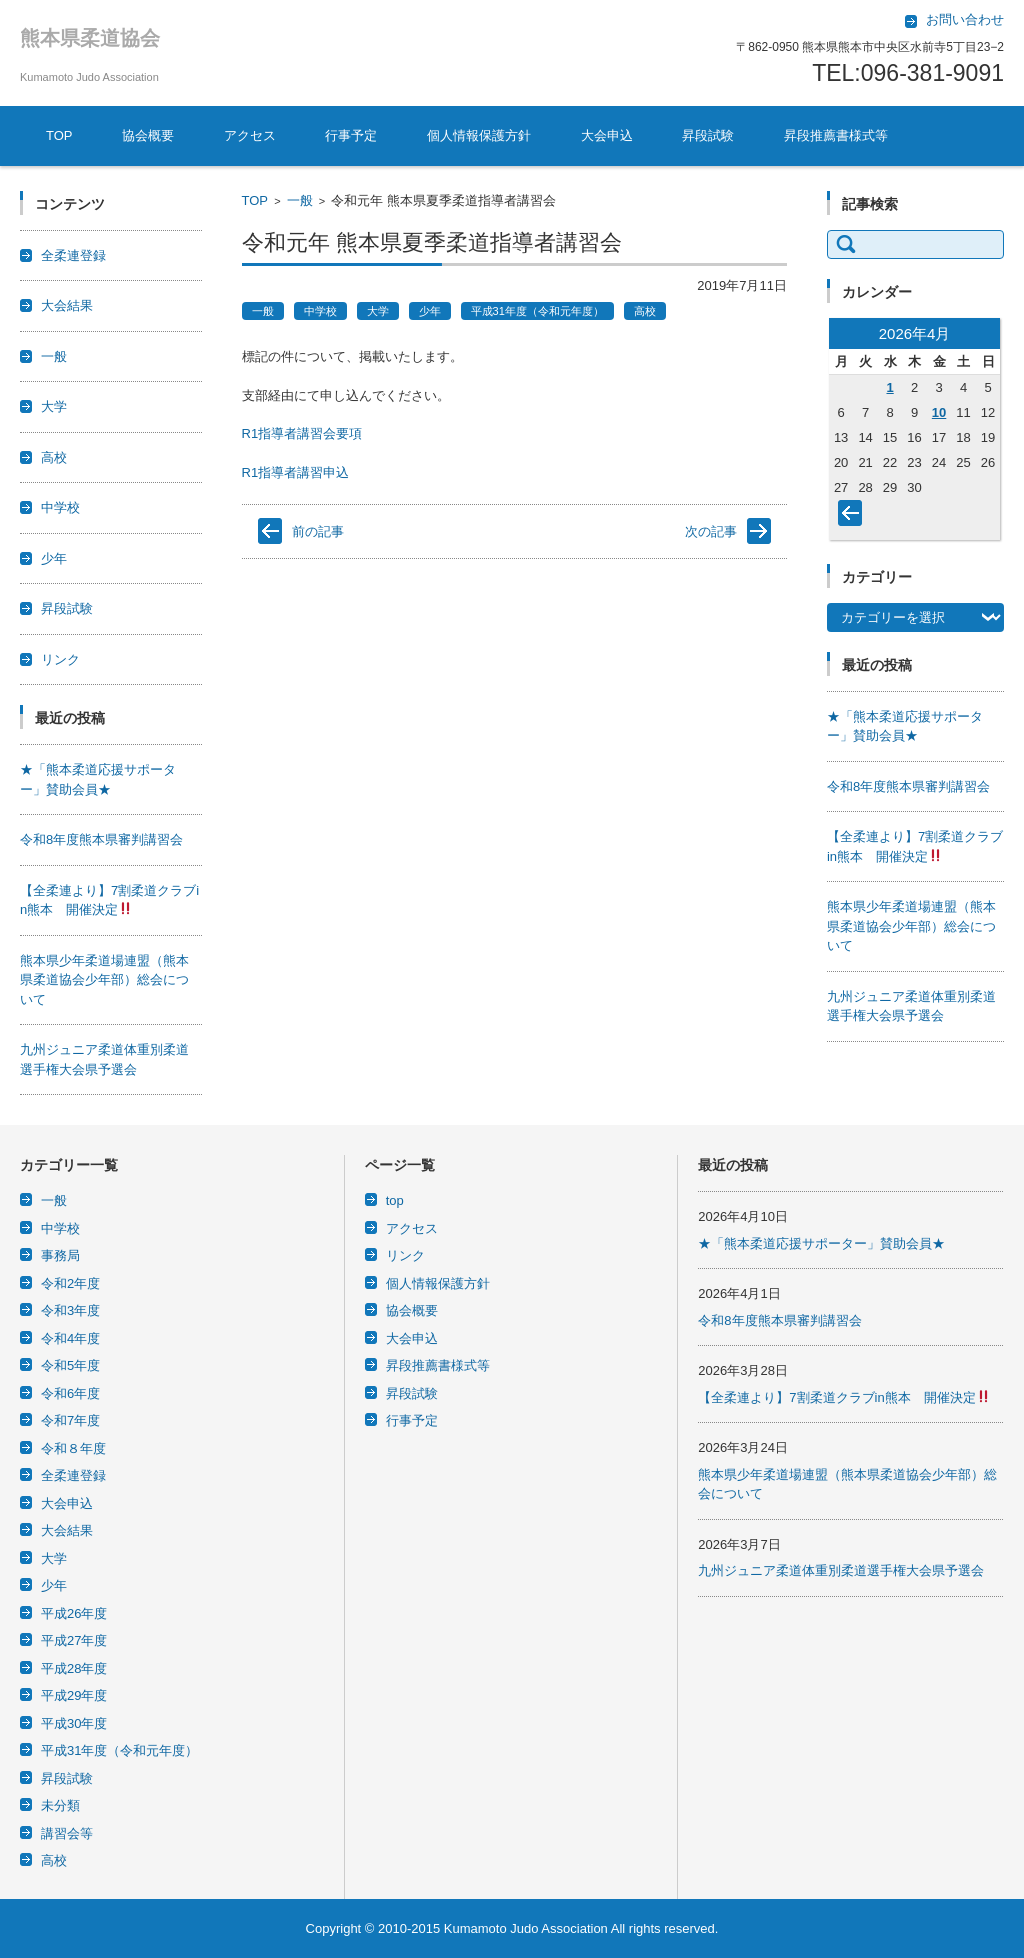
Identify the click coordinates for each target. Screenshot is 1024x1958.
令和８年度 (73, 1448)
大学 (378, 311)
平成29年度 (74, 1695)
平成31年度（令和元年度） (537, 311)
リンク (60, 659)
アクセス (250, 135)
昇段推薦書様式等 (836, 135)
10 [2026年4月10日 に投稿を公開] (939, 412)
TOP (59, 135)
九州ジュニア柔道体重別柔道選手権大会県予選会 (841, 1570)
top (395, 1200)
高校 (645, 311)
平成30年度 (74, 1723)
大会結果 (67, 305)
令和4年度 (70, 1338)
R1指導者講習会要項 (302, 433)
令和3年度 (70, 1310)
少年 (430, 311)
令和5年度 (70, 1365)
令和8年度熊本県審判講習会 (101, 839)
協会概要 (148, 135)
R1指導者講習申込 (296, 472)
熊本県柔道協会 (90, 38)
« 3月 (854, 517)
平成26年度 (74, 1613)
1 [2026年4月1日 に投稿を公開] (889, 387)
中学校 (320, 311)
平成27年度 (74, 1640)
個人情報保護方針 (479, 135)
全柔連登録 (73, 255)
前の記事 (318, 531)
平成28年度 (74, 1668)
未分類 (60, 1805)
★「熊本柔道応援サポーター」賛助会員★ (821, 1243)
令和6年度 (70, 1393)
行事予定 (351, 135)
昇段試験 (708, 135)
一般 (300, 200)
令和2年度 (70, 1283)
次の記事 (711, 531)
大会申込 (607, 135)
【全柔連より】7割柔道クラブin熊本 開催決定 (843, 1397)
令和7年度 (70, 1420)
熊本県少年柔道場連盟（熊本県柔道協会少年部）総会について (104, 980)
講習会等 (67, 1833)
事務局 (60, 1255)
